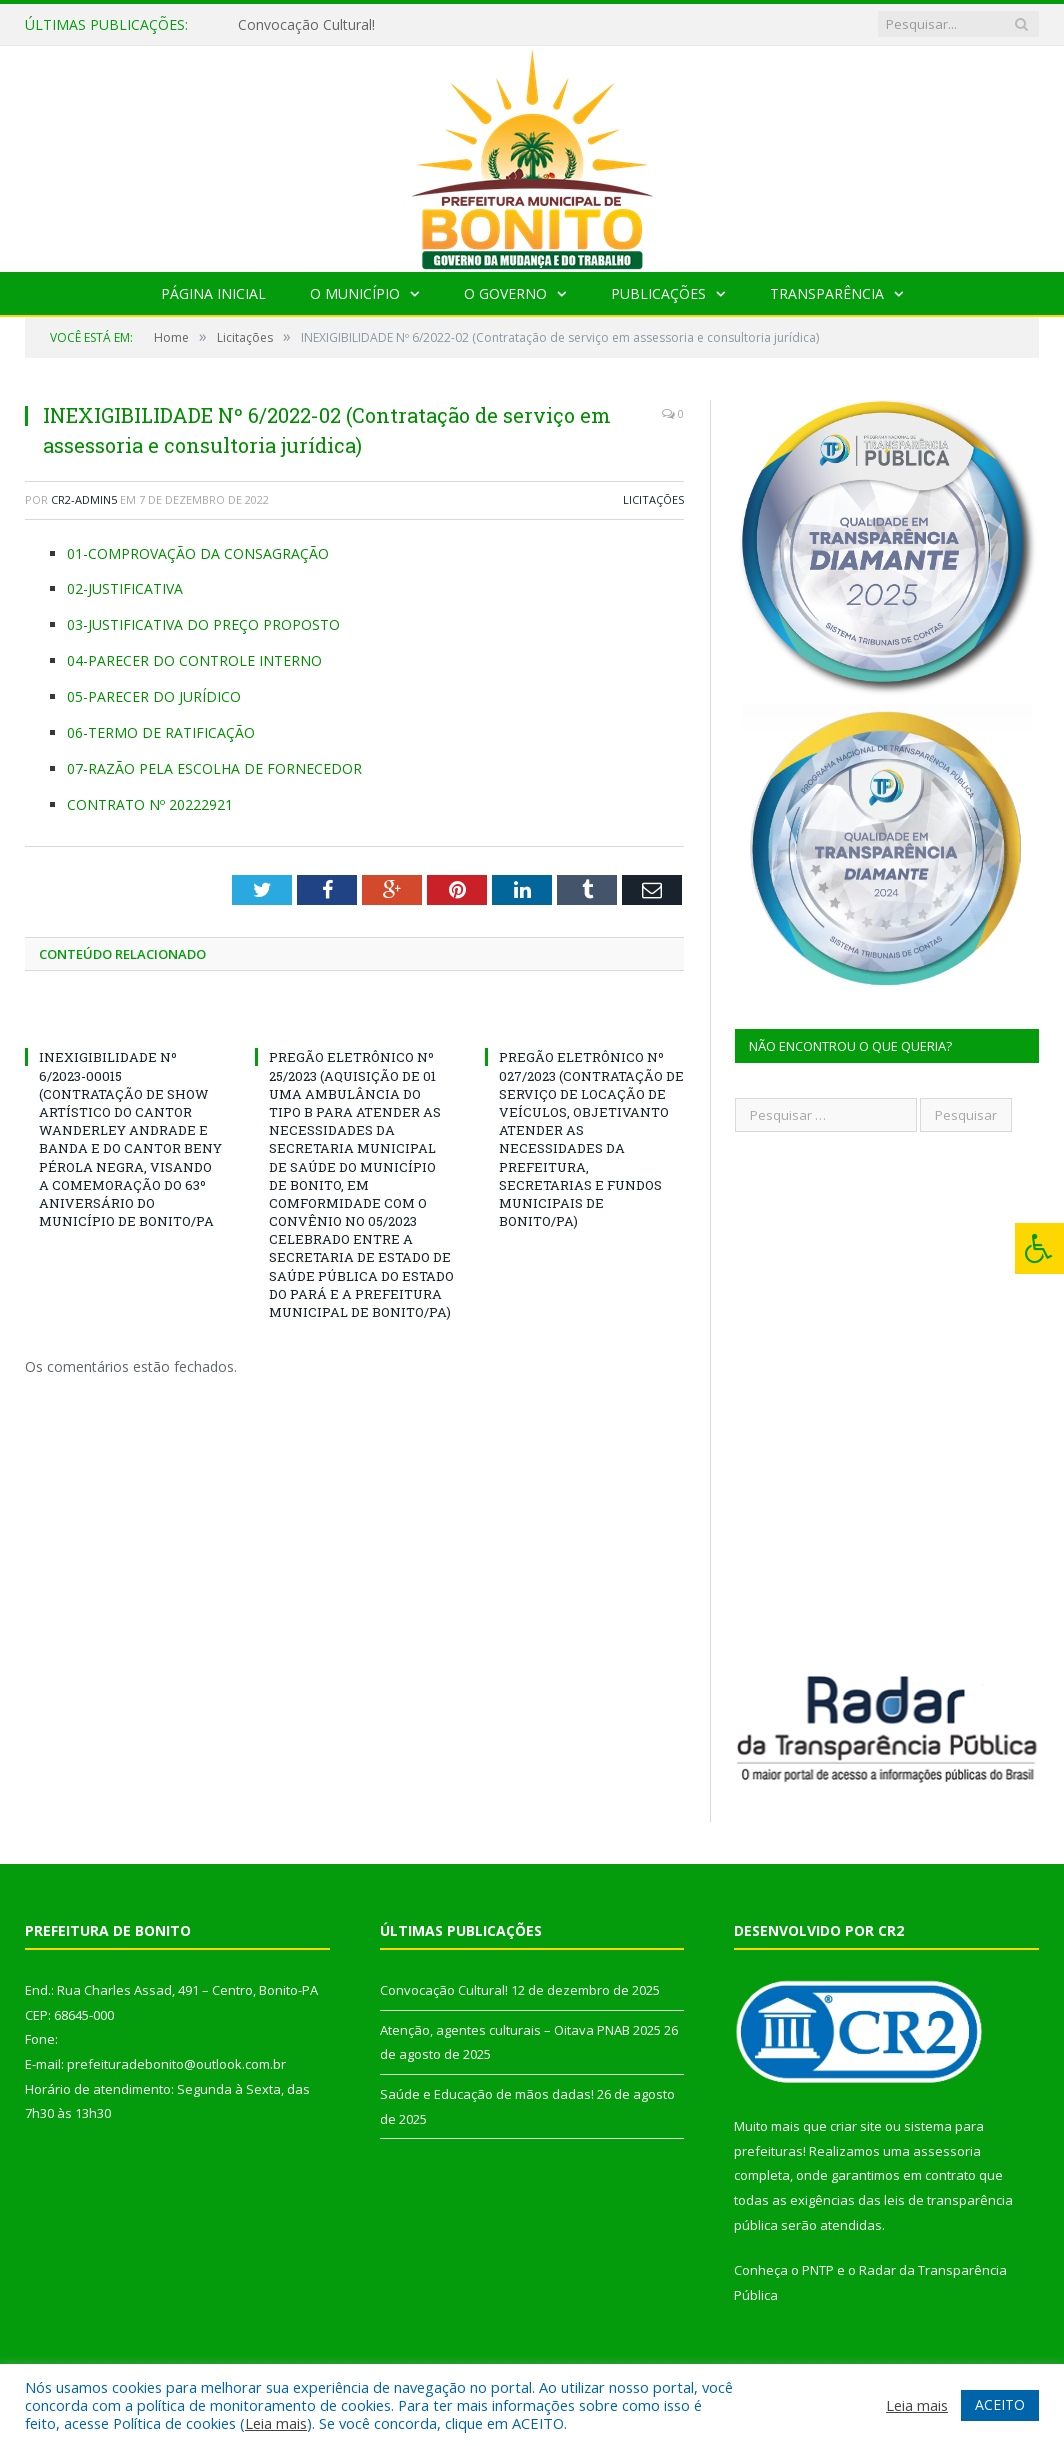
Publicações (658, 293)
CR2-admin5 (84, 499)
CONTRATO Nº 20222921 (150, 804)
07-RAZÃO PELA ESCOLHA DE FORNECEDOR (214, 768)
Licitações (653, 499)
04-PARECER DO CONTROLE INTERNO (194, 660)
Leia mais (276, 2423)
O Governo (505, 293)
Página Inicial (213, 293)
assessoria (947, 2151)
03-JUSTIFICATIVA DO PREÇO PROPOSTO (203, 624)
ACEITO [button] (1000, 2404)
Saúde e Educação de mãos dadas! (487, 2094)
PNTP (818, 2270)
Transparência (827, 293)
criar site (856, 2126)
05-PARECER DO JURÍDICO (154, 696)
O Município (355, 293)
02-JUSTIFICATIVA (125, 588)
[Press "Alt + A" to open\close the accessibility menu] (1039, 1248)
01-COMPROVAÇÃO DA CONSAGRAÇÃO (198, 553)
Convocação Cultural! (306, 25)
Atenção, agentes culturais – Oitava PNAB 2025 (520, 2030)
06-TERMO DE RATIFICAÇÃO (161, 732)
